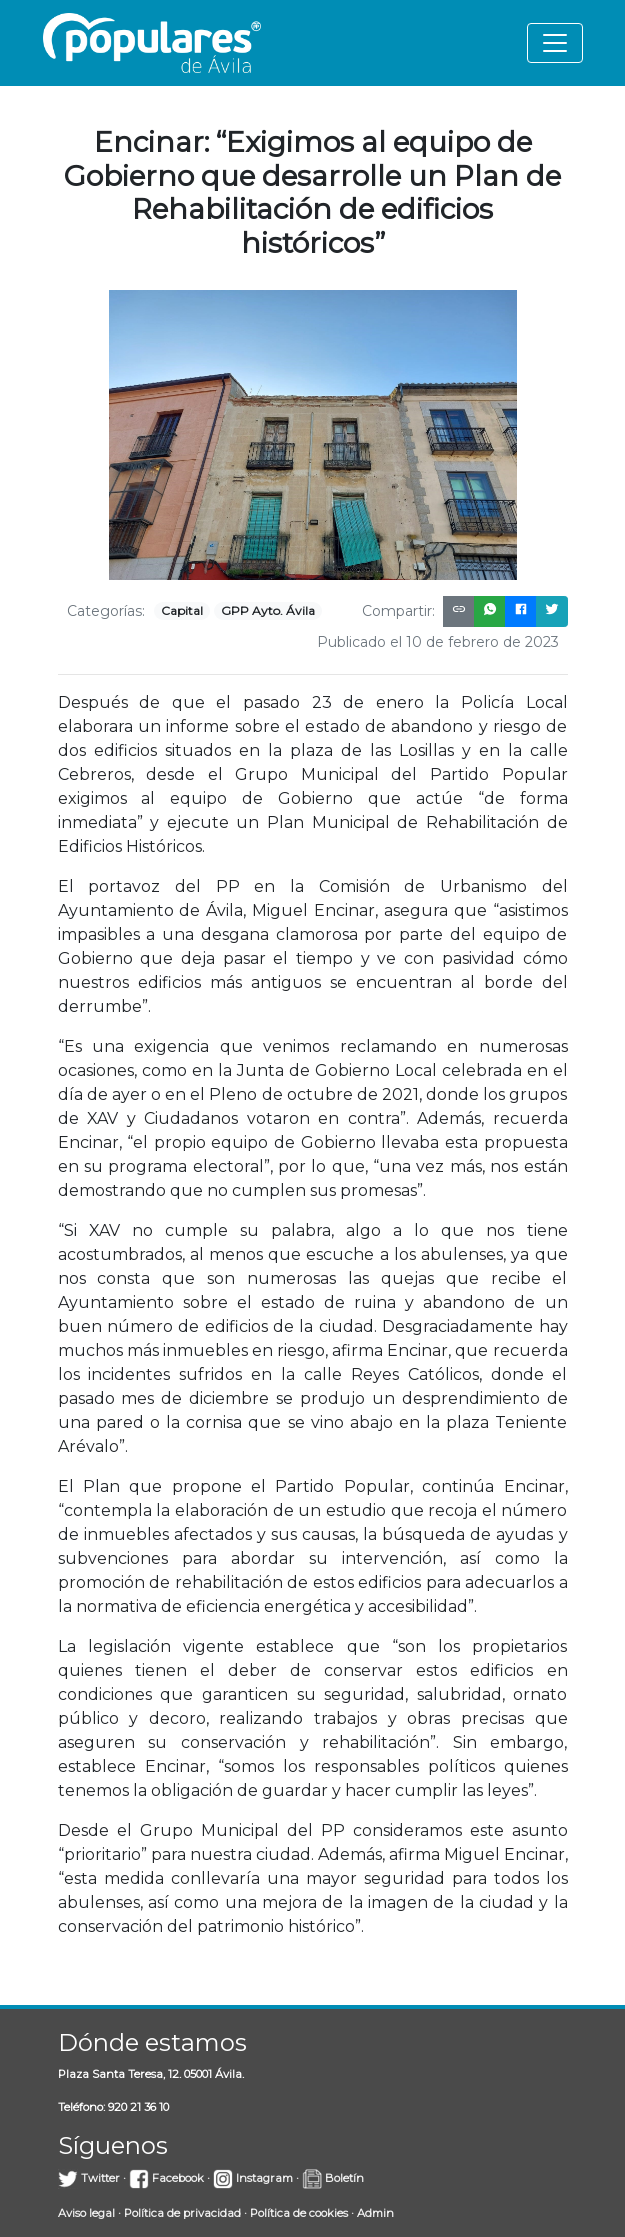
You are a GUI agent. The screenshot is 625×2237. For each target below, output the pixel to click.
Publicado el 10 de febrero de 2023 (438, 642)
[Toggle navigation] (555, 43)
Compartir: (398, 611)
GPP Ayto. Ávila (268, 610)
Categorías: (106, 611)
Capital (182, 610)
